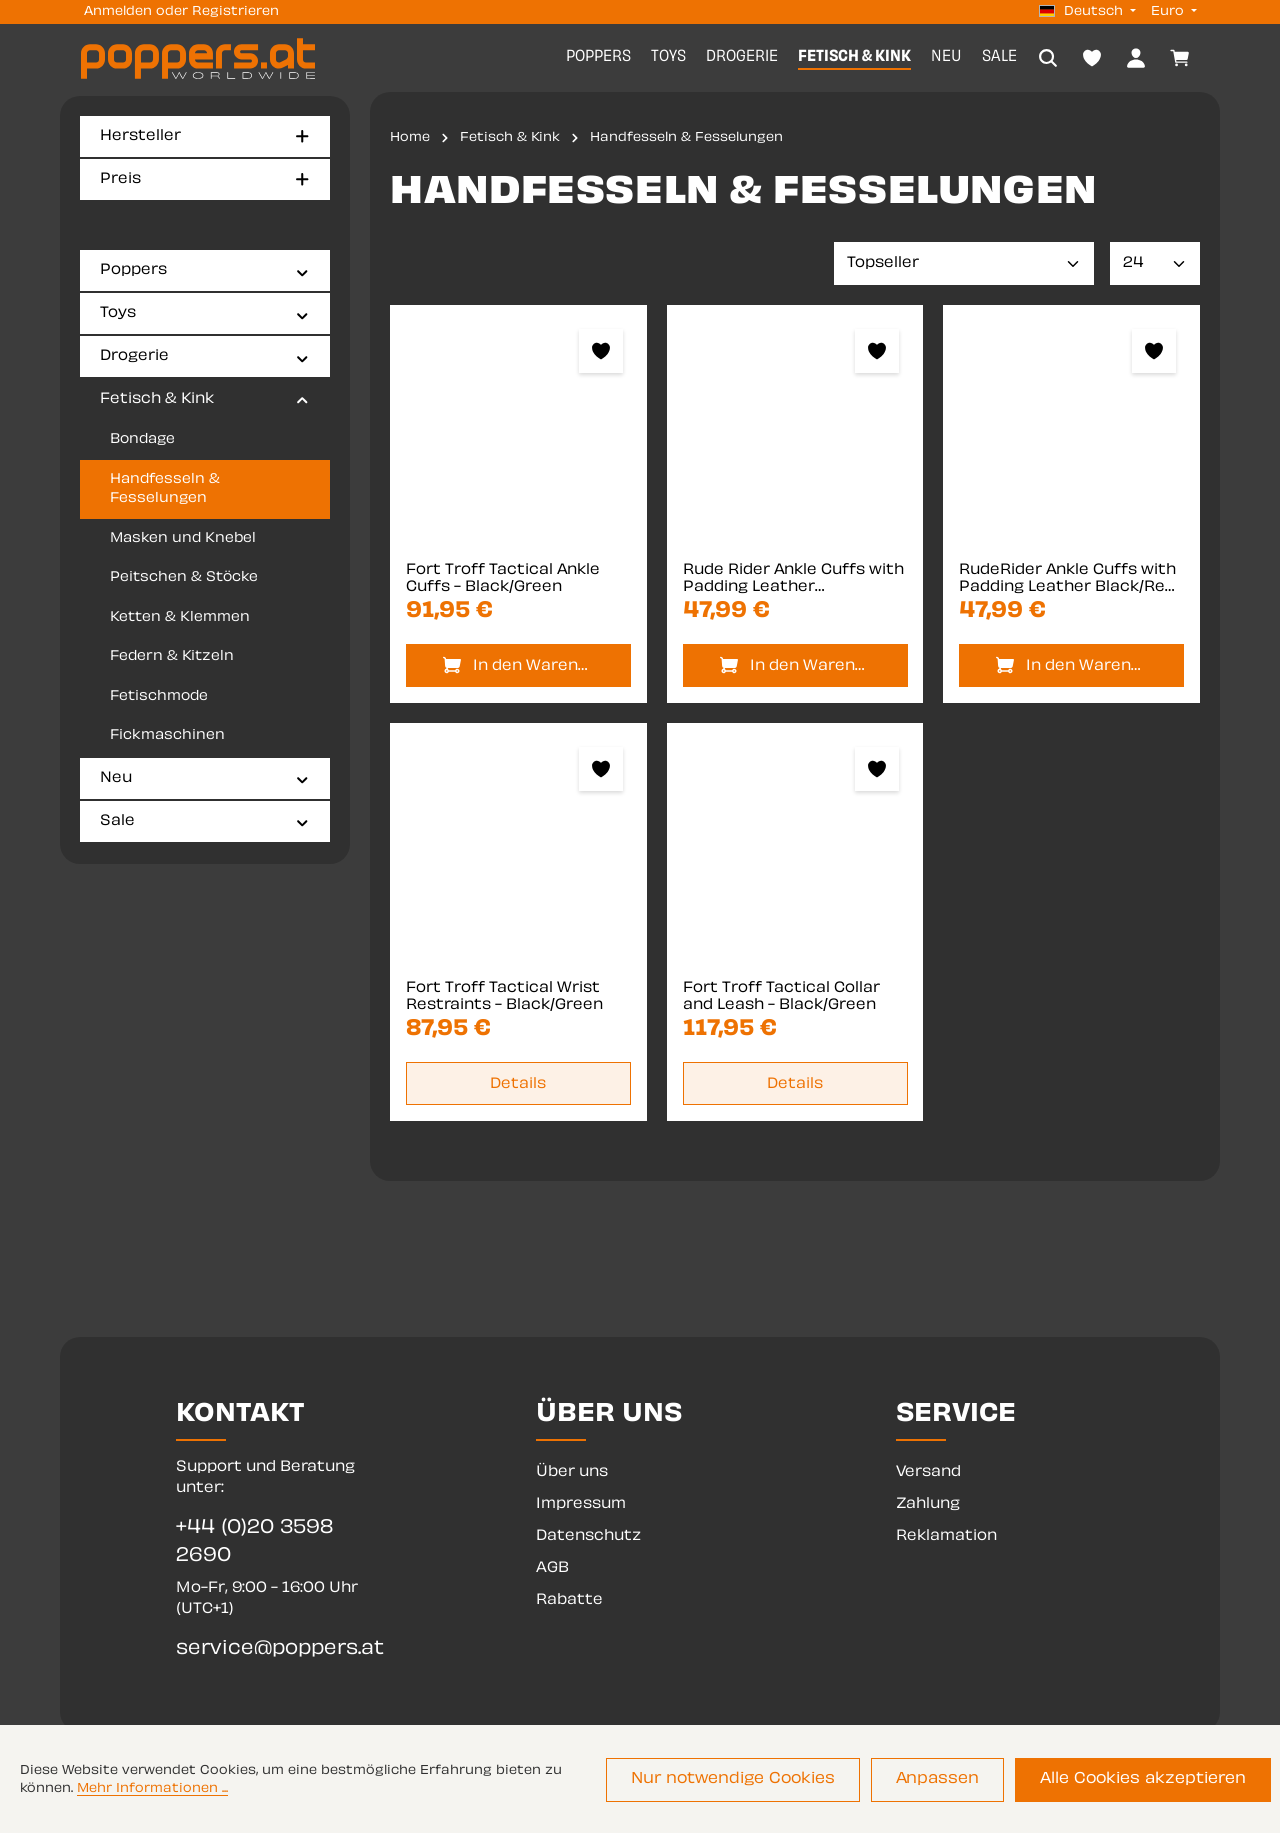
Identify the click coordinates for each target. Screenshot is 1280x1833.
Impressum (581, 1504)
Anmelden (118, 12)
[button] (302, 272)
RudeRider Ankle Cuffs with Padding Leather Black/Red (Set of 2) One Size (1067, 582)
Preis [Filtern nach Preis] (205, 179)
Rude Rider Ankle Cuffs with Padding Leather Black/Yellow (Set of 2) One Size (793, 582)
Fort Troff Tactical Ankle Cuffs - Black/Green (503, 581)
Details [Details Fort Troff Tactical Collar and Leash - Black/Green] (795, 1086)
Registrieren (235, 12)
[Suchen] (1048, 59)
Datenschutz (588, 1536)
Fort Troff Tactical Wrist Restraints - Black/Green (504, 999)
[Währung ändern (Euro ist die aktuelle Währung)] (1172, 12)
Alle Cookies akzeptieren (1148, 1781)
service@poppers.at (280, 1649)
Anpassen (953, 1781)
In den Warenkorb (541, 668)
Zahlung (928, 1504)
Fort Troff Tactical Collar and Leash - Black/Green (781, 999)
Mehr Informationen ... (152, 1791)
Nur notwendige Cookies (758, 1781)
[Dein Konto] (1136, 59)
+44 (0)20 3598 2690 (254, 1542)
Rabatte (569, 1600)
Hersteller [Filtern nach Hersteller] (205, 136)
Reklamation (946, 1536)
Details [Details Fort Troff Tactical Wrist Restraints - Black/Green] (518, 1086)
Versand (928, 1472)
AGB (552, 1568)
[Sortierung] (964, 266)
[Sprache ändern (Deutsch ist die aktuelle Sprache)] (1087, 12)
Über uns (572, 1472)
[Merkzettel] (1092, 59)
